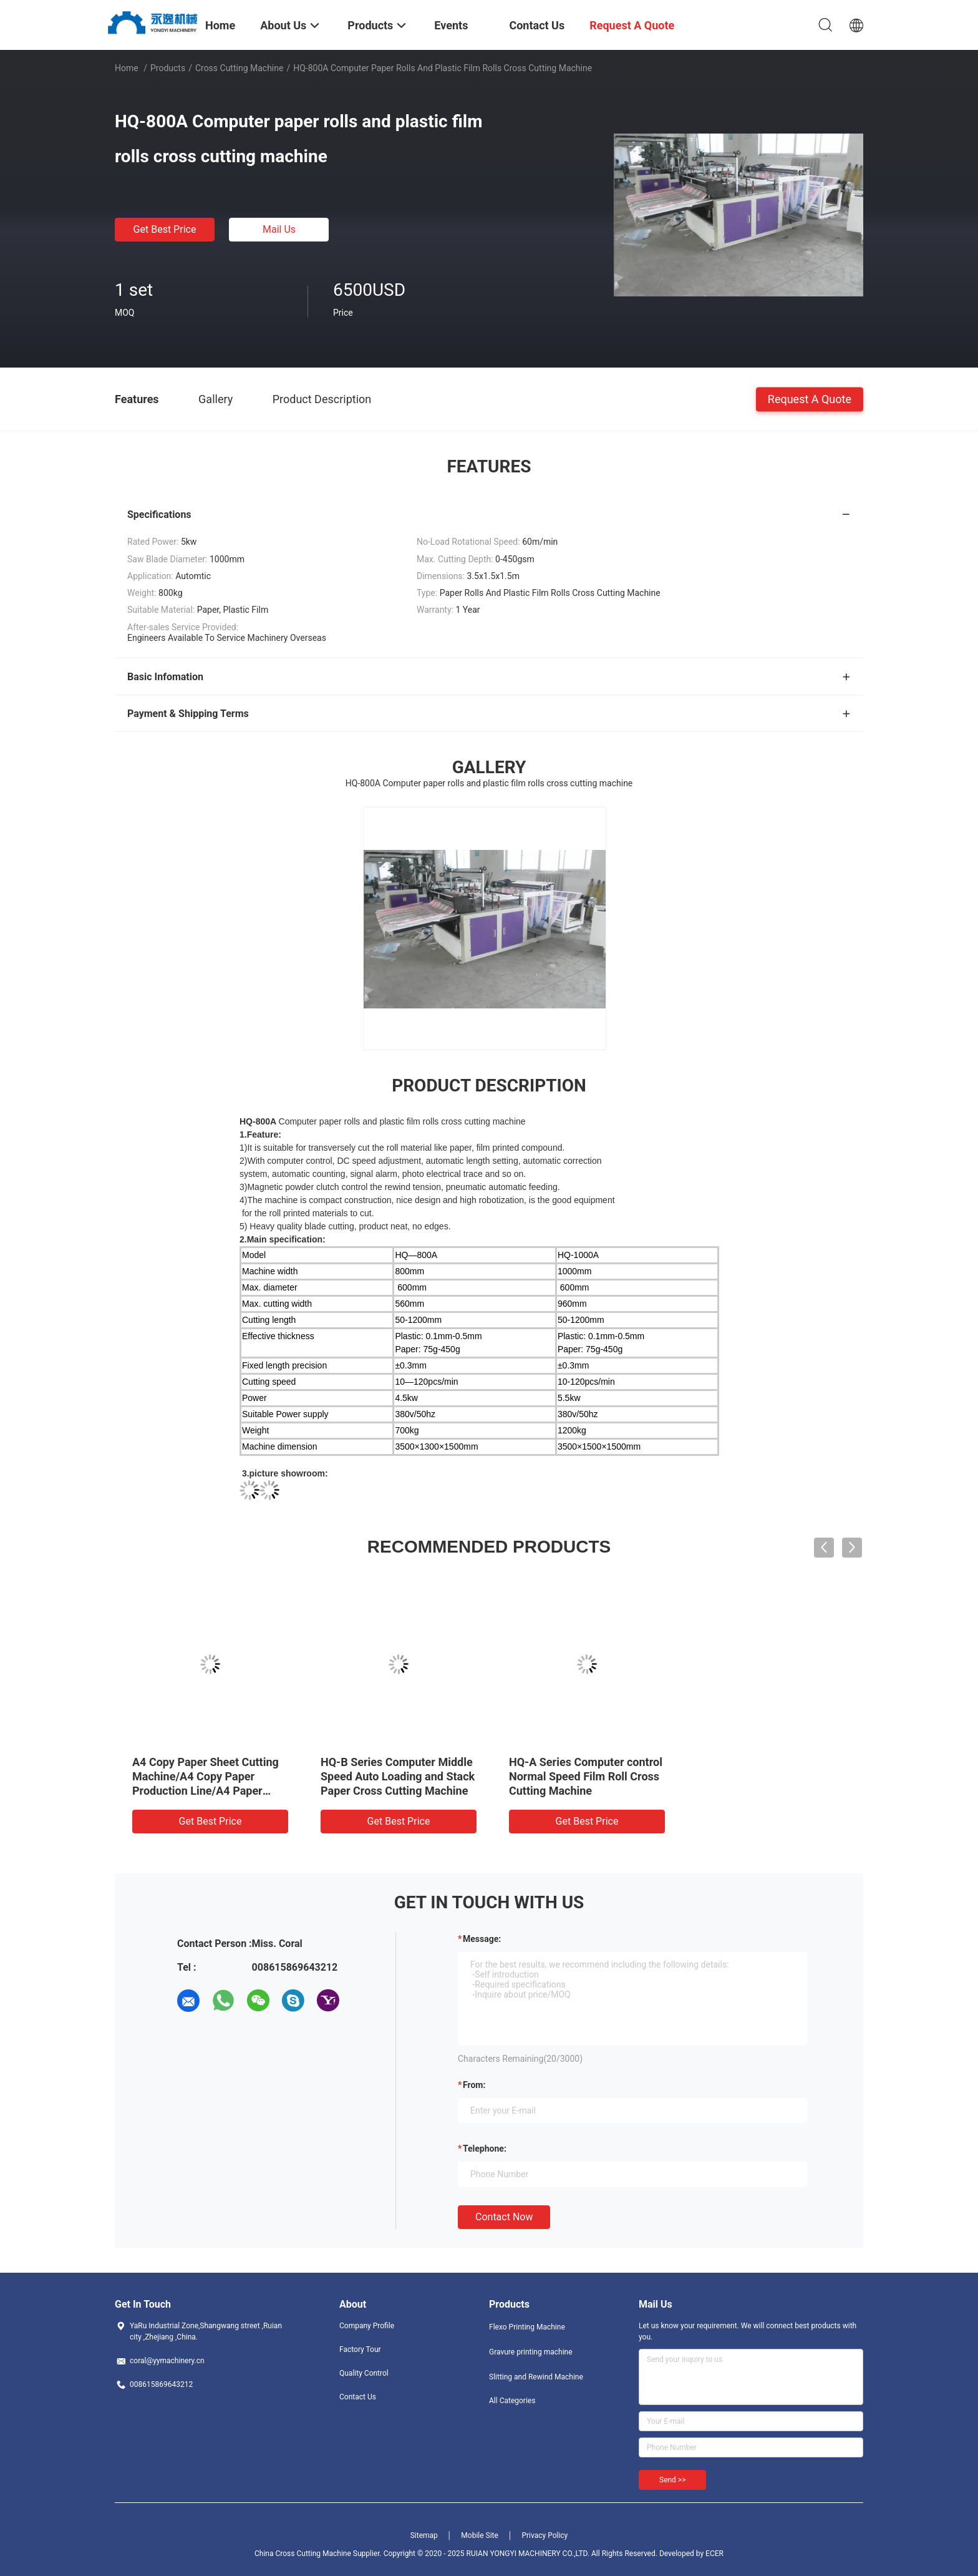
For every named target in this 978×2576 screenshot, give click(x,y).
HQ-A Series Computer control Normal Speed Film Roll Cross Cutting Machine (585, 1776)
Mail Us (279, 229)
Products (167, 68)
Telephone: (484, 2149)
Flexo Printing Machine (527, 2327)
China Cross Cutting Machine (302, 2553)
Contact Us (357, 2397)
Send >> (672, 2480)
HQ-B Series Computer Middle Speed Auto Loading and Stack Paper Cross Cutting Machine (398, 1776)
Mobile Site (479, 2535)
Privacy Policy (544, 2535)
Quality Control (364, 2373)
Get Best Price (164, 229)
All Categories (512, 2400)
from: (474, 2085)
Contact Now (504, 2217)
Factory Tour (360, 2349)
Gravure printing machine (531, 2352)
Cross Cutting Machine (239, 68)
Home (126, 68)
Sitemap (424, 2535)
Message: (482, 1939)
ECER (714, 2553)
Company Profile (366, 2325)
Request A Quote (809, 398)
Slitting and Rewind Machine (536, 2377)
